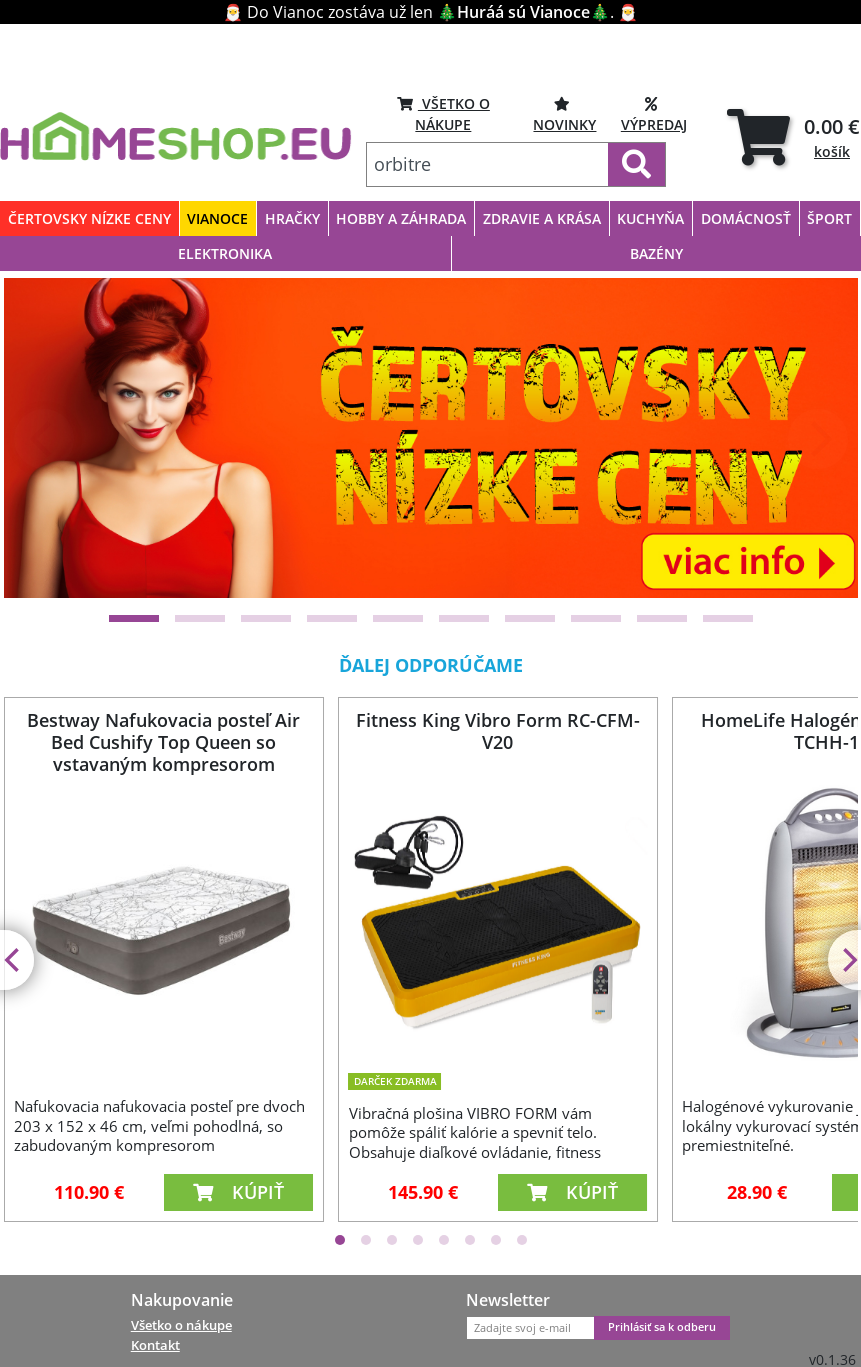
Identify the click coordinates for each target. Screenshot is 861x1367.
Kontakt (155, 1345)
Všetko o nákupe (181, 1325)
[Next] (818, 439)
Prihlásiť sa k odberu (662, 1327)
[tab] (793, 137)
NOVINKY (564, 113)
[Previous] (44, 439)
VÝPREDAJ (654, 113)
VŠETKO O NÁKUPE (443, 113)
